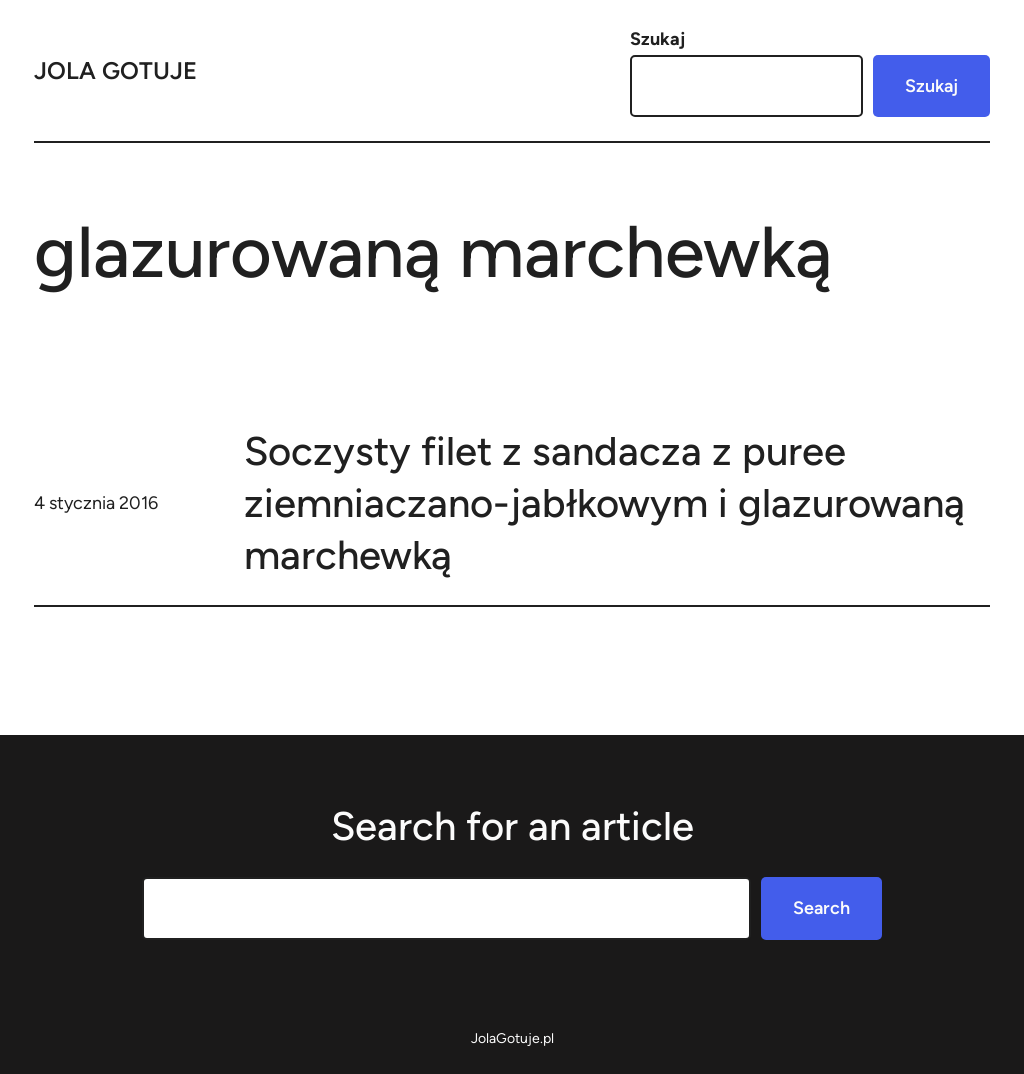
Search (821, 908)
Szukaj (657, 39)
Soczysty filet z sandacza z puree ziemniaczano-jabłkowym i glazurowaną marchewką (604, 503)
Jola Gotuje (115, 70)
